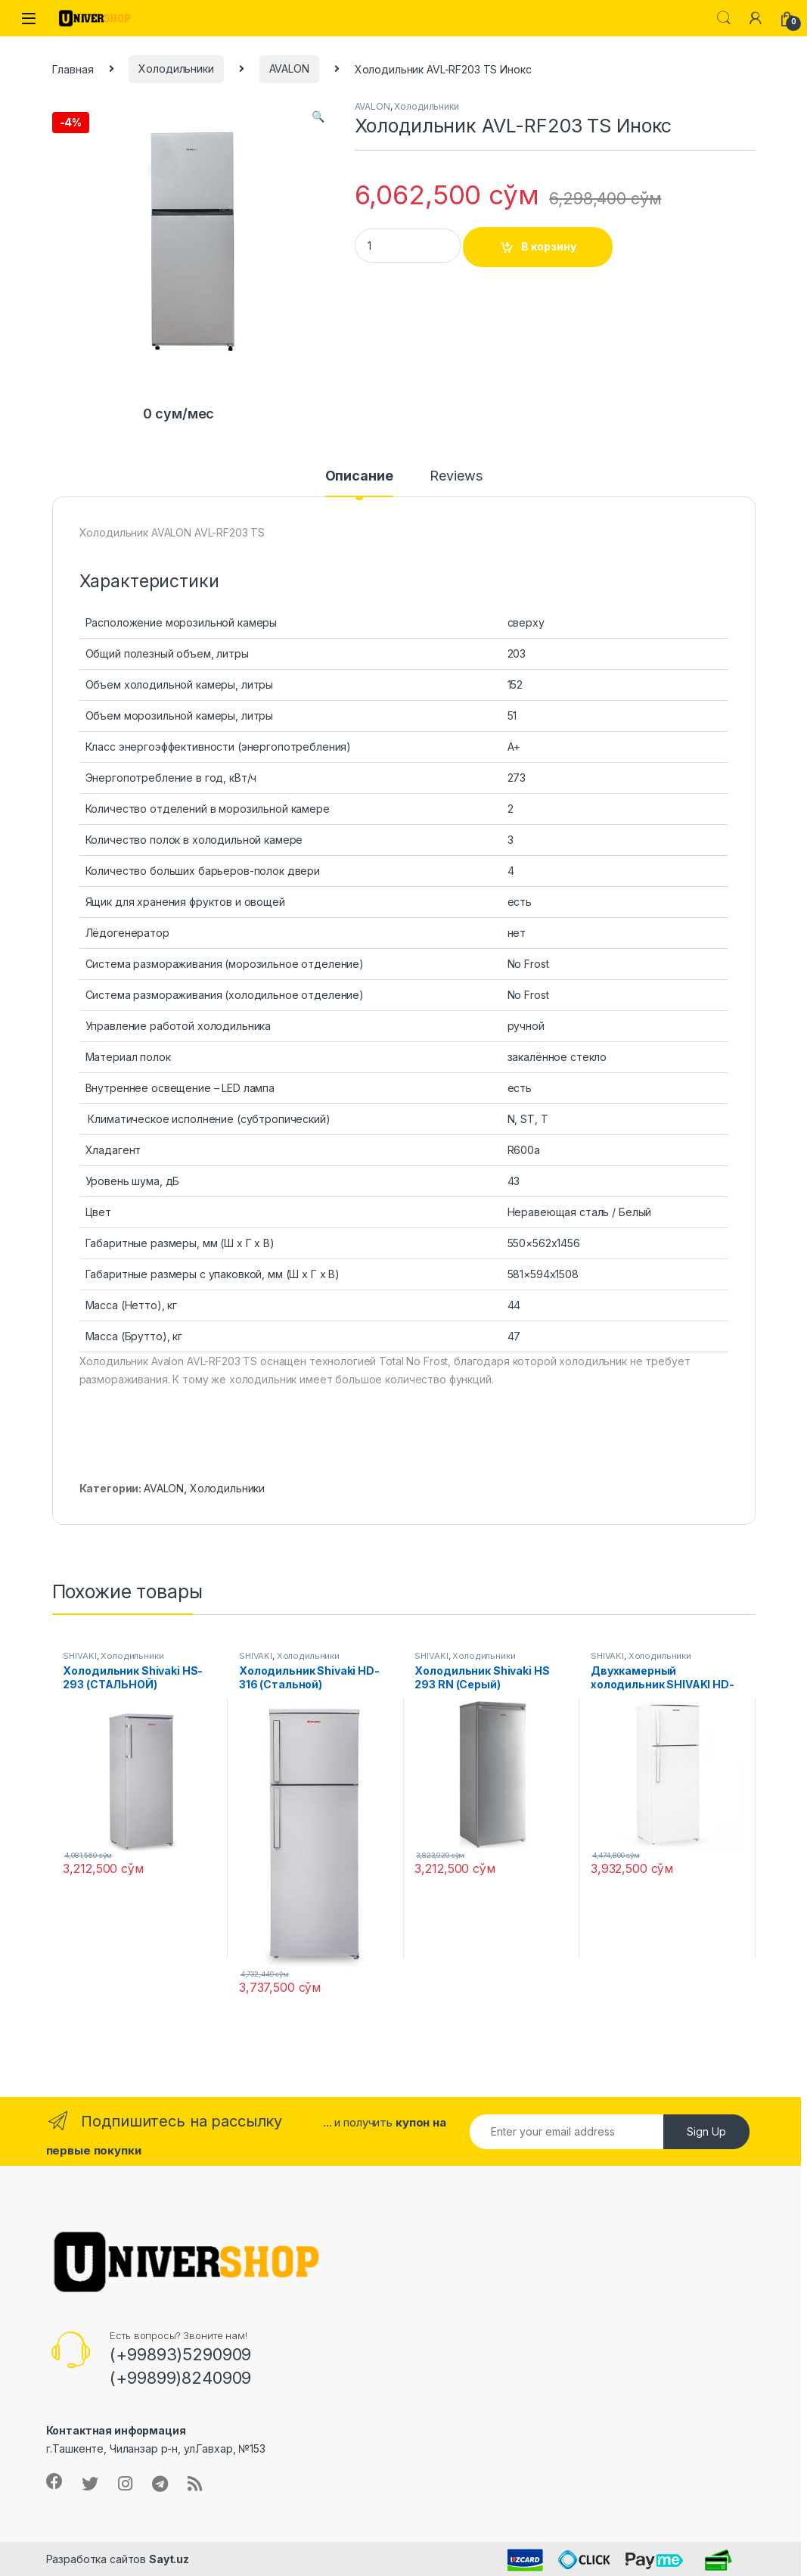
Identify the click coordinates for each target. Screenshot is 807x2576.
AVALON (289, 68)
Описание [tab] (359, 476)
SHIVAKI (79, 1655)
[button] (318, 116)
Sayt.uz (169, 2559)
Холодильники (175, 68)
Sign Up (706, 2131)
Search (723, 18)
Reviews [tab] (456, 476)
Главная (73, 68)
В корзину (548, 246)
